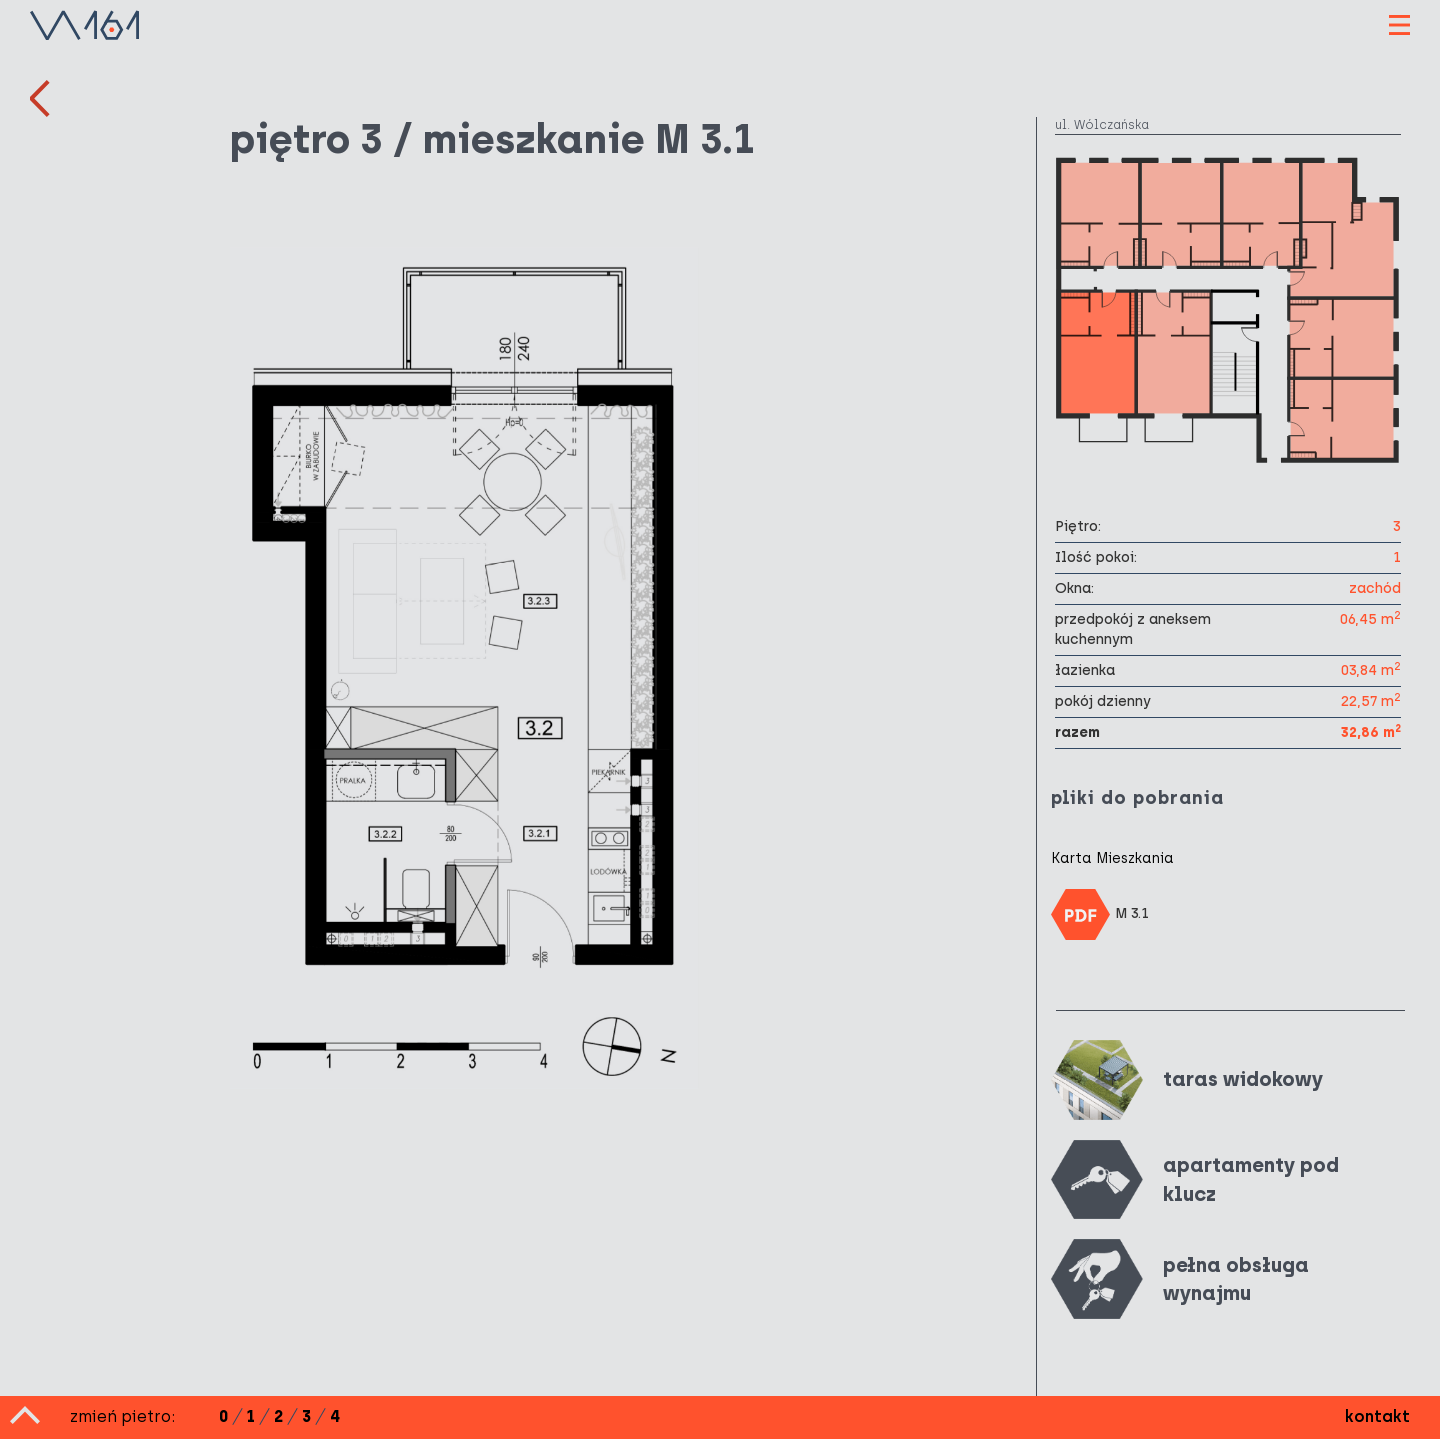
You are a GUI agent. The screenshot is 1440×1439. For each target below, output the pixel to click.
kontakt (1377, 1416)
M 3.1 (1100, 914)
